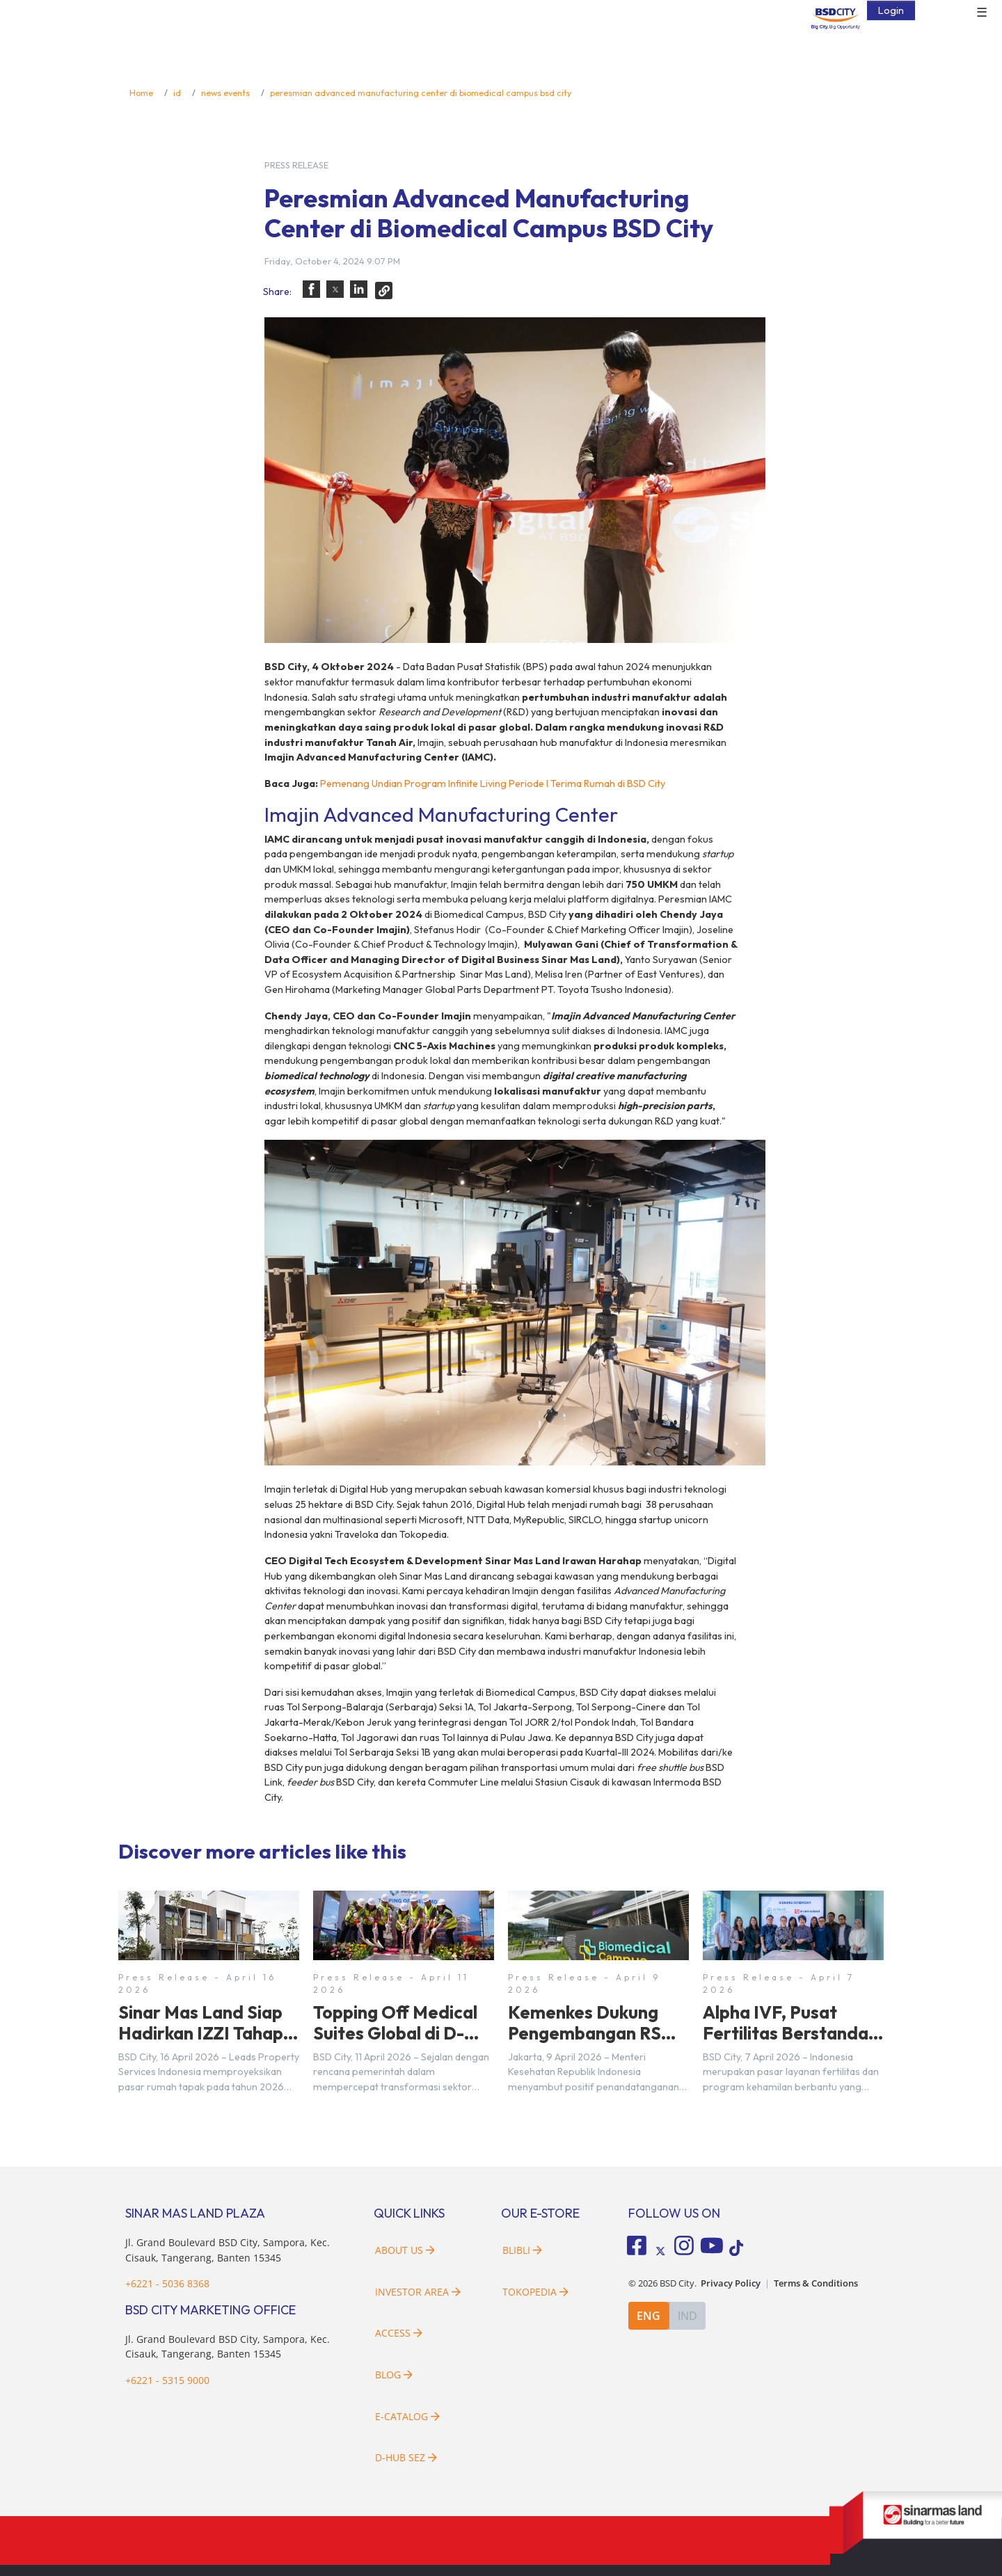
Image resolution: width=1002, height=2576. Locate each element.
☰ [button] (981, 12)
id (177, 92)
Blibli (522, 2250)
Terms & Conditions (816, 2283)
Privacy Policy (731, 2283)
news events (225, 92)
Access (398, 2332)
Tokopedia (535, 2291)
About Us (405, 2250)
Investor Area (418, 2291)
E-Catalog (407, 2416)
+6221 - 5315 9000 (167, 2380)
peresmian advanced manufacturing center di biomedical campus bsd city (420, 92)
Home (141, 92)
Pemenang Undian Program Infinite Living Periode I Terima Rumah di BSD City (492, 783)
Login (891, 9)
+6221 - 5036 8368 (167, 2283)
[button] (311, 289)
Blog (394, 2374)
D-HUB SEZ (406, 2457)
